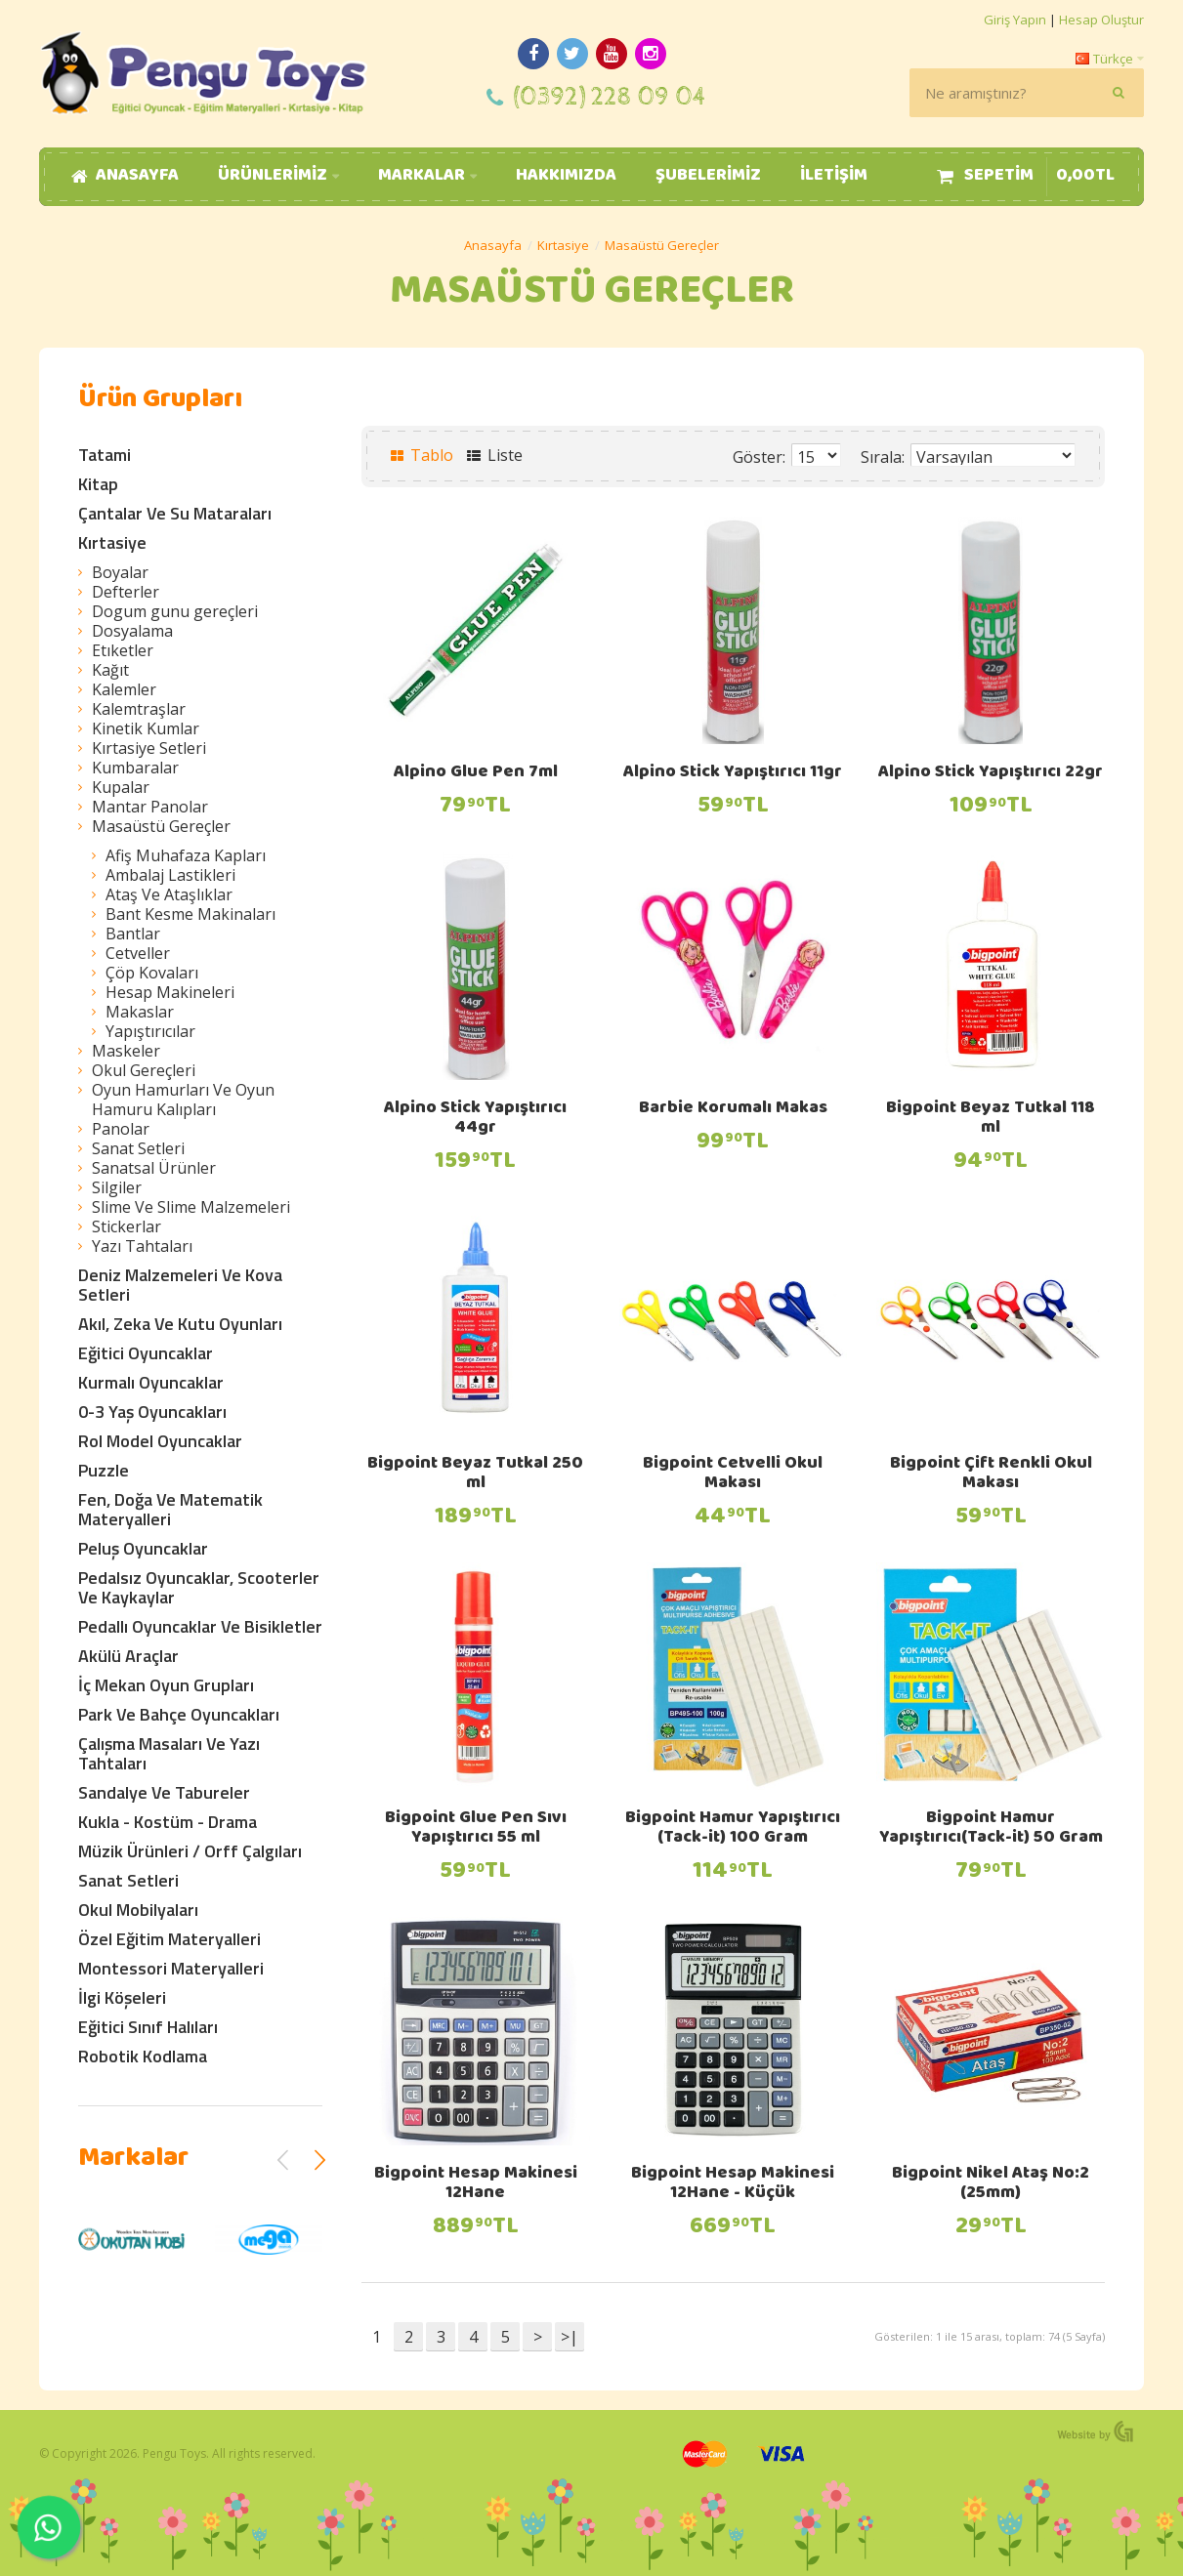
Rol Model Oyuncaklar (160, 1441)
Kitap (98, 484)
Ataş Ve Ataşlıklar (169, 894)
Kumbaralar (135, 767)
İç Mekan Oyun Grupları (166, 1685)
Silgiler (117, 1187)
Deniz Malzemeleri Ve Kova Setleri (180, 1285)
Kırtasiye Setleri (149, 748)
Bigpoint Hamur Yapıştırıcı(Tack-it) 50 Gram (991, 1829)
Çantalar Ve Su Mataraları (175, 513)
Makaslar (140, 1011)
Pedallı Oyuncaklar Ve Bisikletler (200, 1626)
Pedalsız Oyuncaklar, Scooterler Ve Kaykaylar (198, 1587)
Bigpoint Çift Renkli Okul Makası (991, 1474)
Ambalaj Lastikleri (170, 875)
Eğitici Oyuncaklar (145, 1353)
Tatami (104, 454)
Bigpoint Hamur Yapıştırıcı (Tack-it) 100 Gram (732, 1829)
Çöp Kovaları (152, 972)
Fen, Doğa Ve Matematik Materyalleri (170, 1509)
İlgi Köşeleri (122, 1997)
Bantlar (133, 933)
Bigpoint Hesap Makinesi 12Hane (475, 2184)
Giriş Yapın (1015, 19)
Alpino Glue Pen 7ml (476, 773)
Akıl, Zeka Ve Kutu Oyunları (180, 1323)
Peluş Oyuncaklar (143, 1548)
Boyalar (120, 572)
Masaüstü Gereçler (662, 245)
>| (569, 2336)
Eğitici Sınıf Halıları (148, 2027)
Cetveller (138, 953)
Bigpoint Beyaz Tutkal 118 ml (990, 1119)
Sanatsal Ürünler (154, 1168)
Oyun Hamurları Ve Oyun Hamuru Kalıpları (183, 1099)
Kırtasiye (563, 245)
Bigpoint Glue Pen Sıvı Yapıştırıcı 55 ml (476, 1829)
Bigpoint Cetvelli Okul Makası (733, 1474)
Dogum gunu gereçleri (175, 611)
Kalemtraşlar (139, 709)
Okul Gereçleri (143, 1070)
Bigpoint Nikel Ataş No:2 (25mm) (990, 2184)
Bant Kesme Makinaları (190, 914)
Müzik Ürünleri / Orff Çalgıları (190, 1851)
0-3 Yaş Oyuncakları (152, 1411)
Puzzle (103, 1470)
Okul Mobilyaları (138, 1909)
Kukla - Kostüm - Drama (167, 1821)
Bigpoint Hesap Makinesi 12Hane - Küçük (732, 2184)
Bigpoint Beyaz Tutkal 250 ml (475, 1474)
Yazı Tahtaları (142, 1246)
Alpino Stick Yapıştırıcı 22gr (990, 773)
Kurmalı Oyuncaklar (151, 1382)
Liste (495, 455)
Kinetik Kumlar (145, 728)
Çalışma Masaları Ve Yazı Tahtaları (169, 1753)
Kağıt (110, 670)
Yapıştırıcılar (150, 1031)
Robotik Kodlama (142, 2056)
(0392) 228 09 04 (610, 97)
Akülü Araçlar (128, 1655)
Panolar (120, 1129)
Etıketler (122, 650)
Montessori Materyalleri (171, 1968)
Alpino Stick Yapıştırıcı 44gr (475, 1119)
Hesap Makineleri (170, 992)
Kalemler (124, 689)
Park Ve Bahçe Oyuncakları (178, 1714)
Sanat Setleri (138, 1148)
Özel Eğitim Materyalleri (169, 1939)
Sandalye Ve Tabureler (164, 1792)
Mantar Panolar (150, 806)
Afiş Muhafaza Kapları (186, 855)
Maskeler (126, 1050)
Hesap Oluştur (1101, 19)
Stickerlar (126, 1226)
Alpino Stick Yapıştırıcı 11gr (732, 773)
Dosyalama (132, 631)
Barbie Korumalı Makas (733, 1109)
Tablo (422, 455)
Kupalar (120, 787)
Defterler (125, 591)
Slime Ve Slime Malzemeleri (191, 1207)
